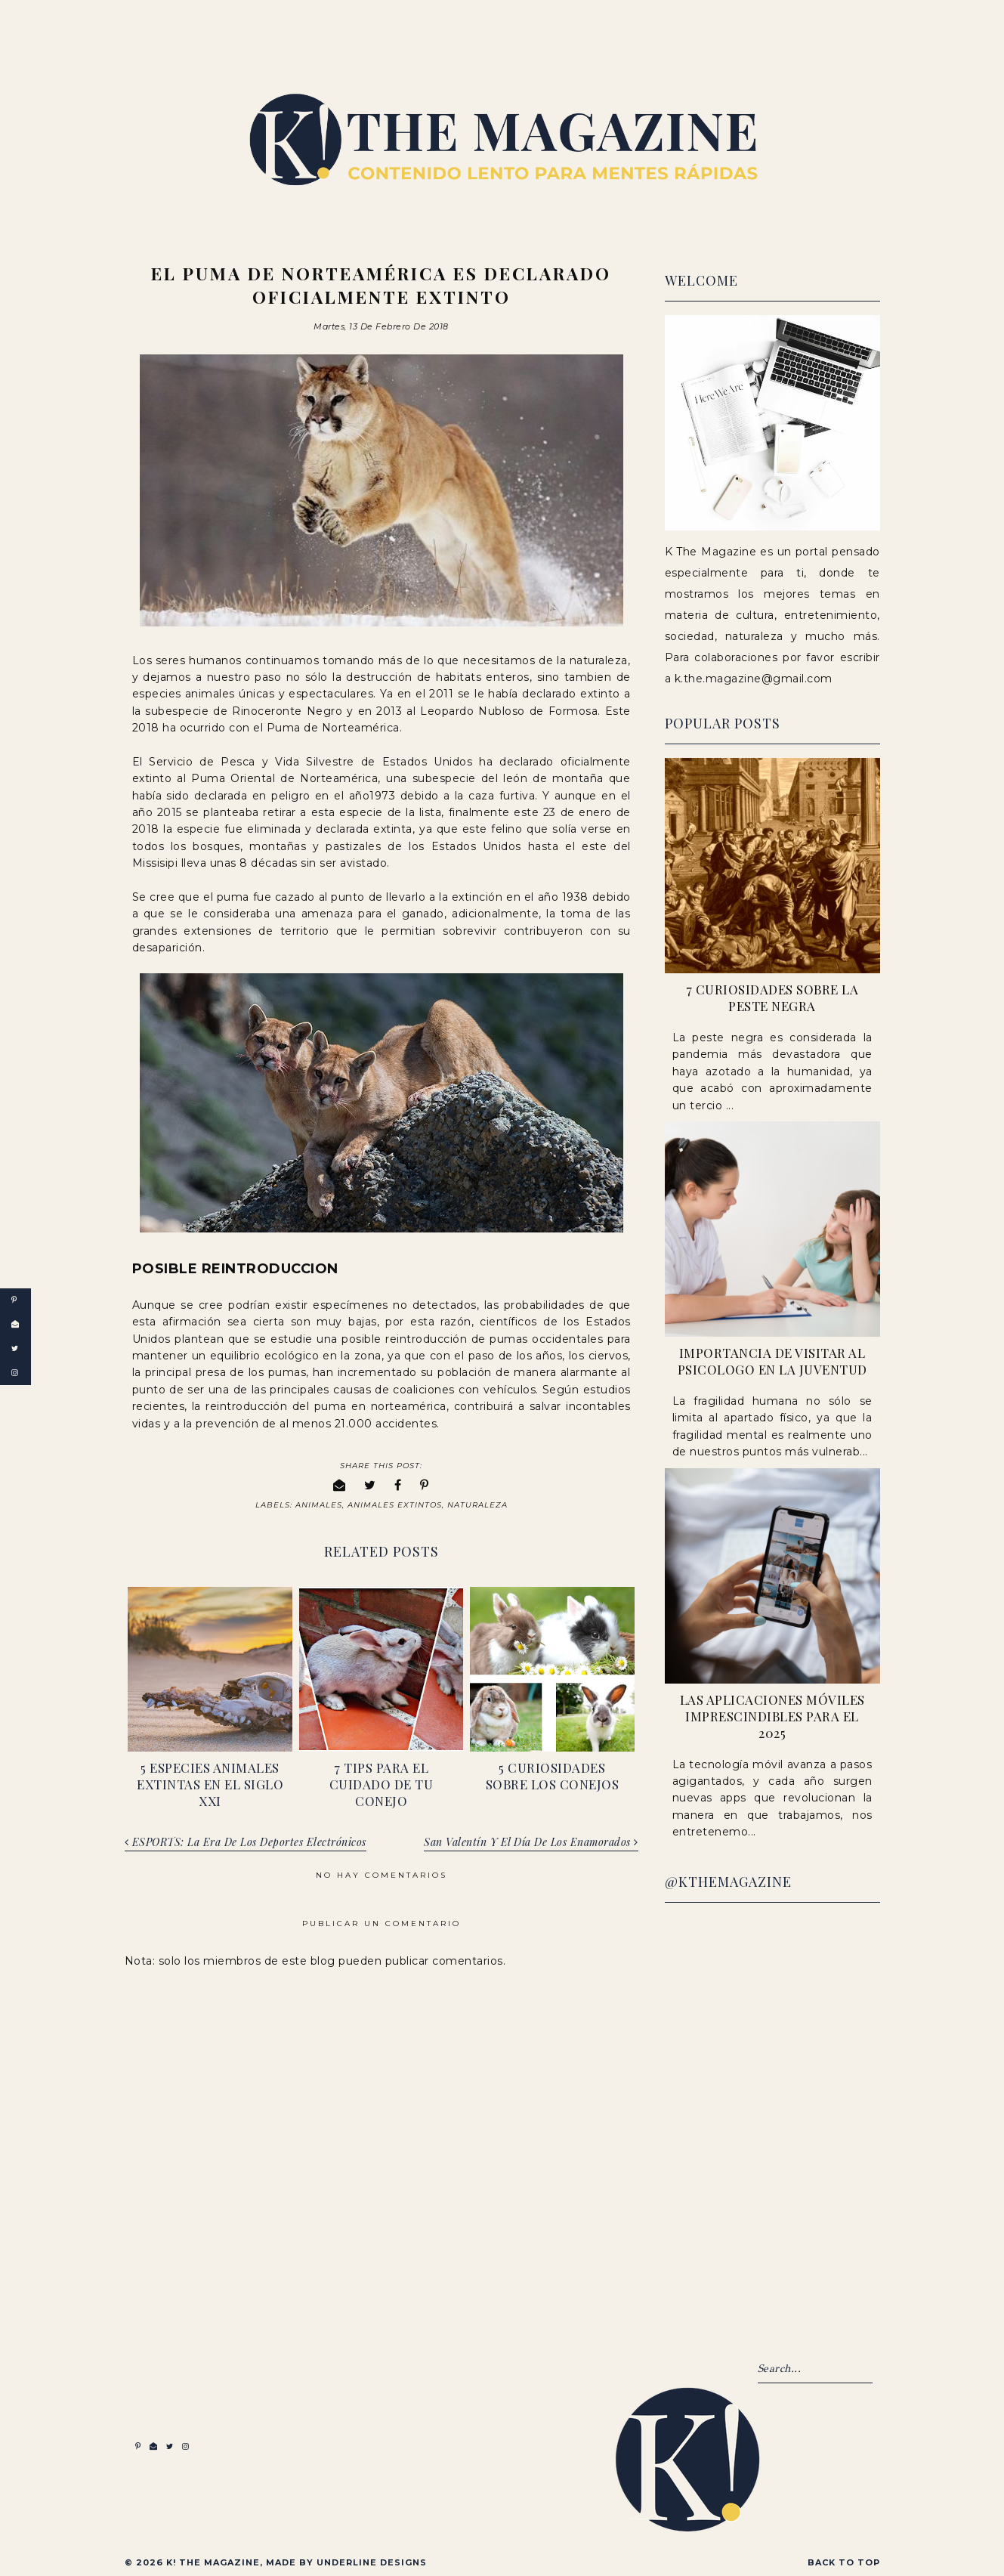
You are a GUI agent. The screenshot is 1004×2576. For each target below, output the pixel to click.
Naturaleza (477, 1502)
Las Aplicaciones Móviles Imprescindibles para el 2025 (772, 1716)
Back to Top (844, 2559)
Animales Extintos (395, 1502)
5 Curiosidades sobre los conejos (552, 1772)
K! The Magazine (213, 2559)
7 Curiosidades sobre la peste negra (772, 997)
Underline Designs (372, 2559)
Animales (318, 1502)
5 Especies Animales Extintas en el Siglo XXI (210, 1781)
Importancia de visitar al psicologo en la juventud (772, 1361)
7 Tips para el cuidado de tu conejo (381, 1781)
